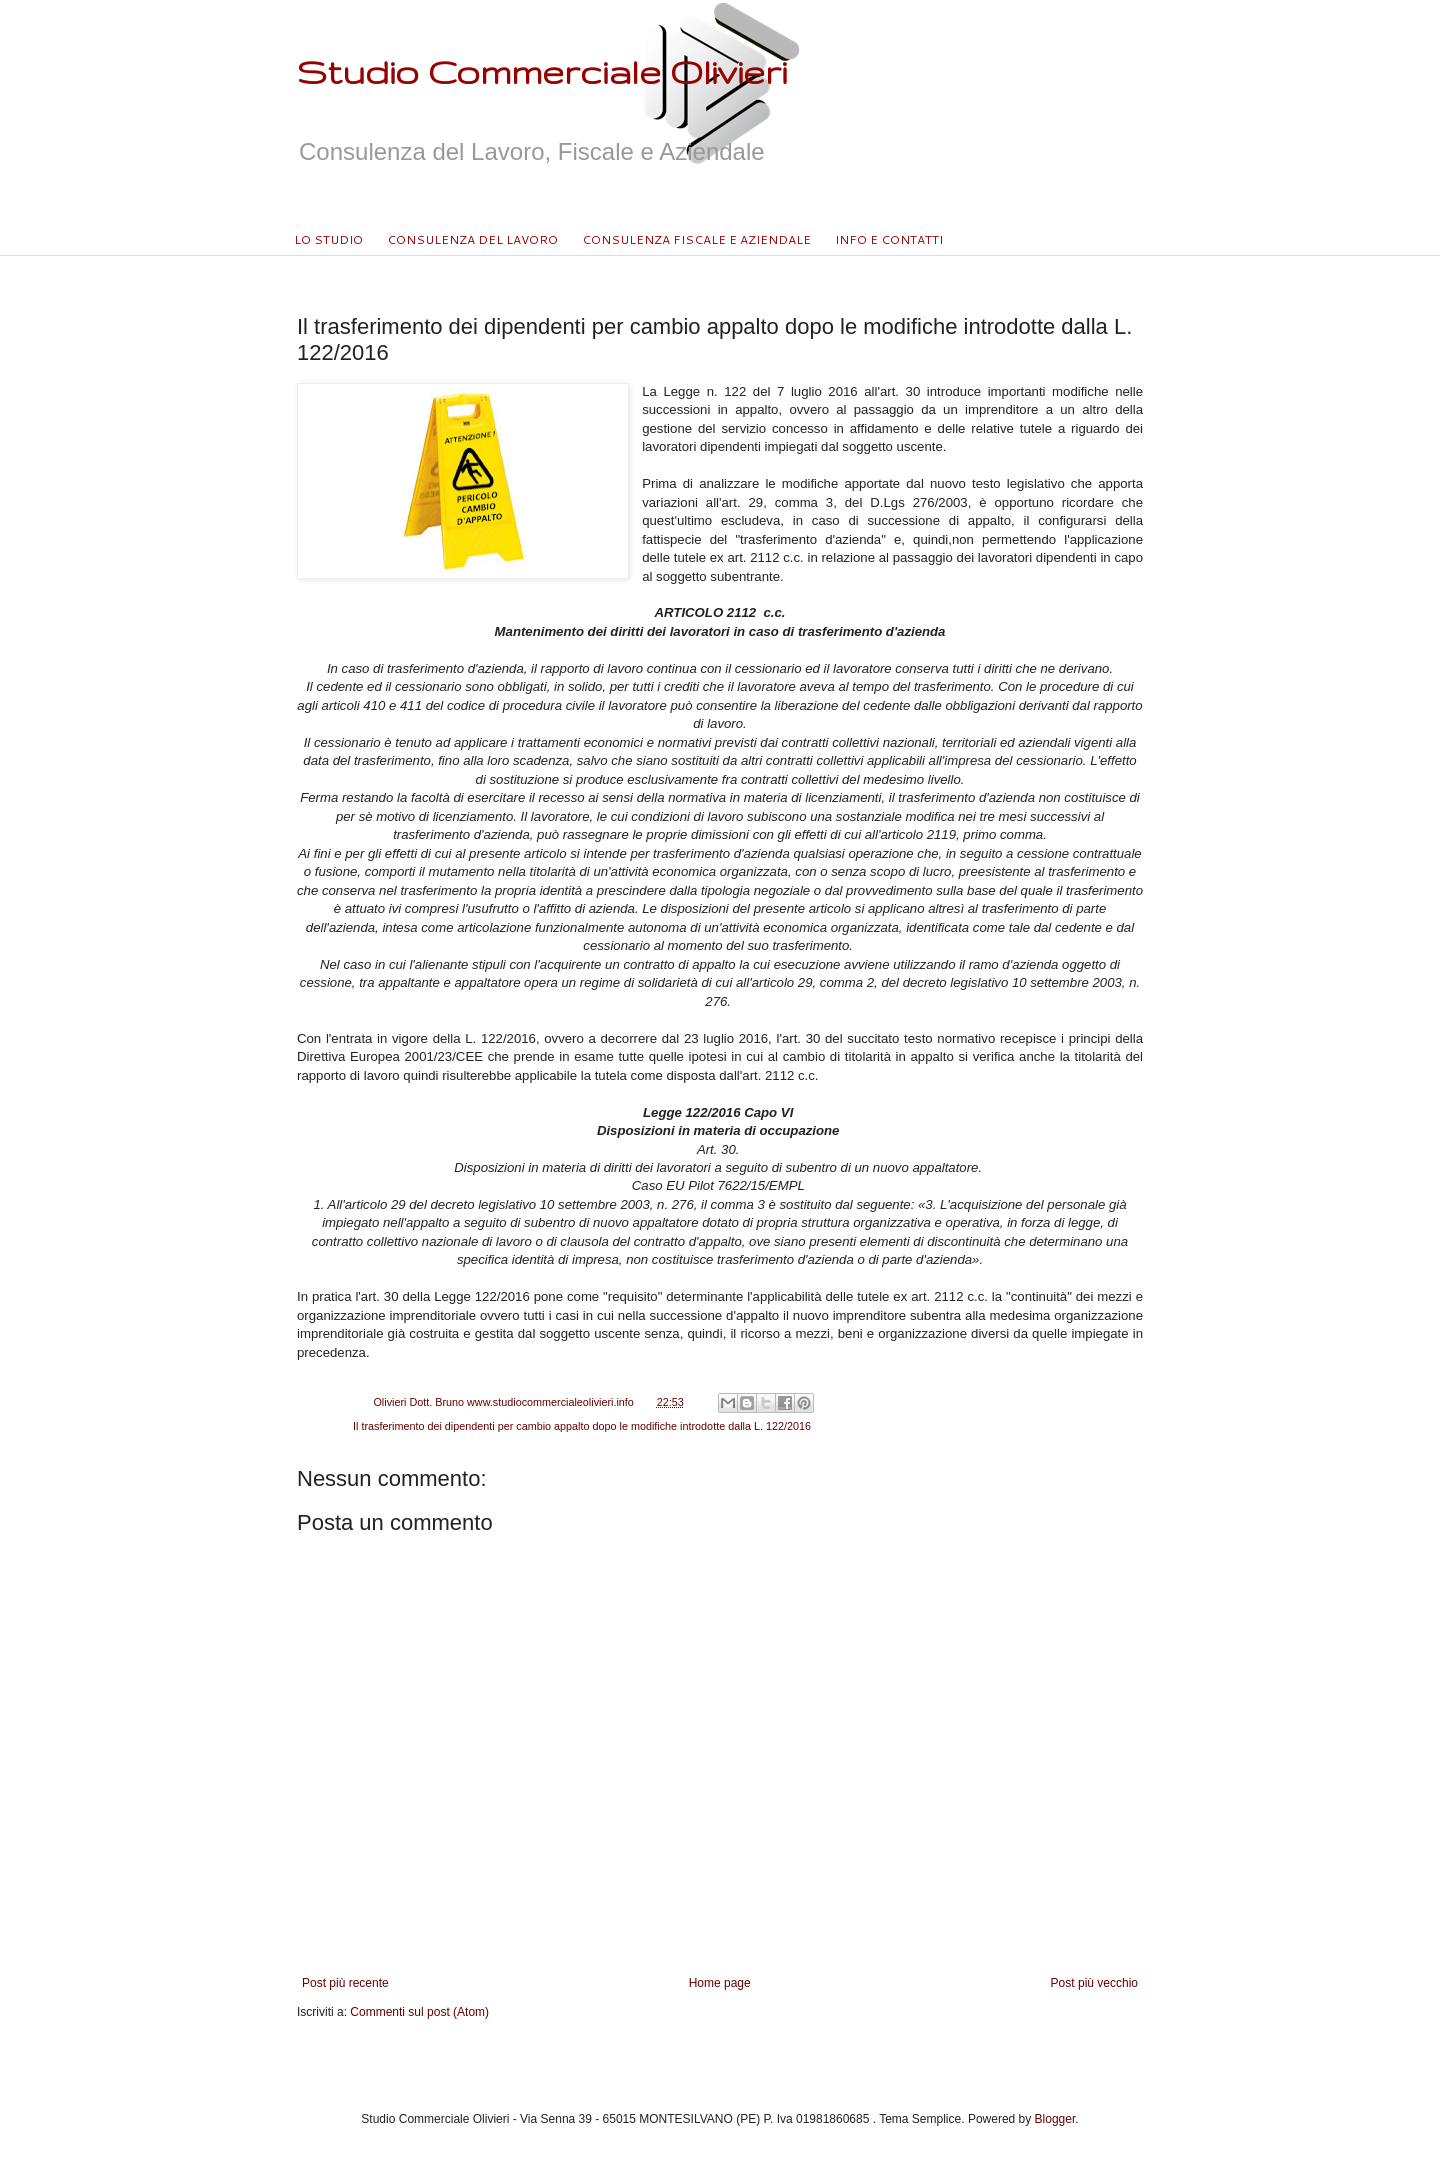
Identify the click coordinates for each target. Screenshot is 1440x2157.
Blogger (1055, 2119)
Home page (720, 1983)
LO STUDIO (328, 239)
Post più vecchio (1094, 1983)
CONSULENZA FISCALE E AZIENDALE (696, 239)
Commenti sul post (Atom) (419, 2012)
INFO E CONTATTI (889, 239)
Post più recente (345, 1983)
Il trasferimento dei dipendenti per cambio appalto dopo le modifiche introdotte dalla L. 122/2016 (582, 1426)
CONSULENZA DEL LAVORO (472, 239)
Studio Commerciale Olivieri (542, 71)
